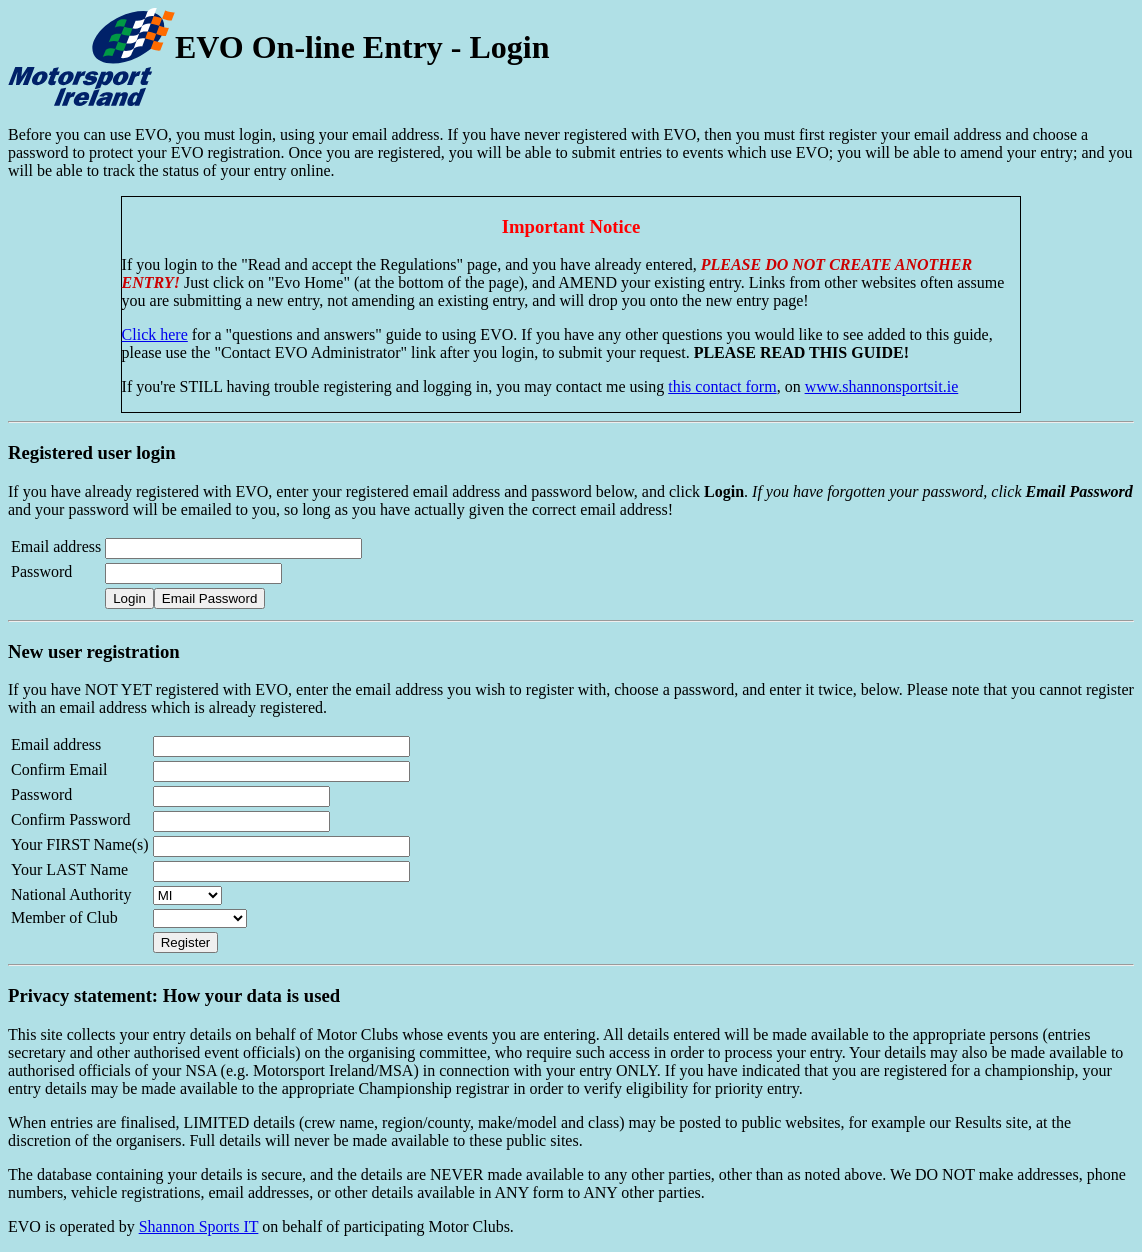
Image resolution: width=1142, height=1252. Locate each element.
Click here (155, 334)
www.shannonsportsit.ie (882, 386)
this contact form (722, 386)
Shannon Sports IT (199, 1226)
